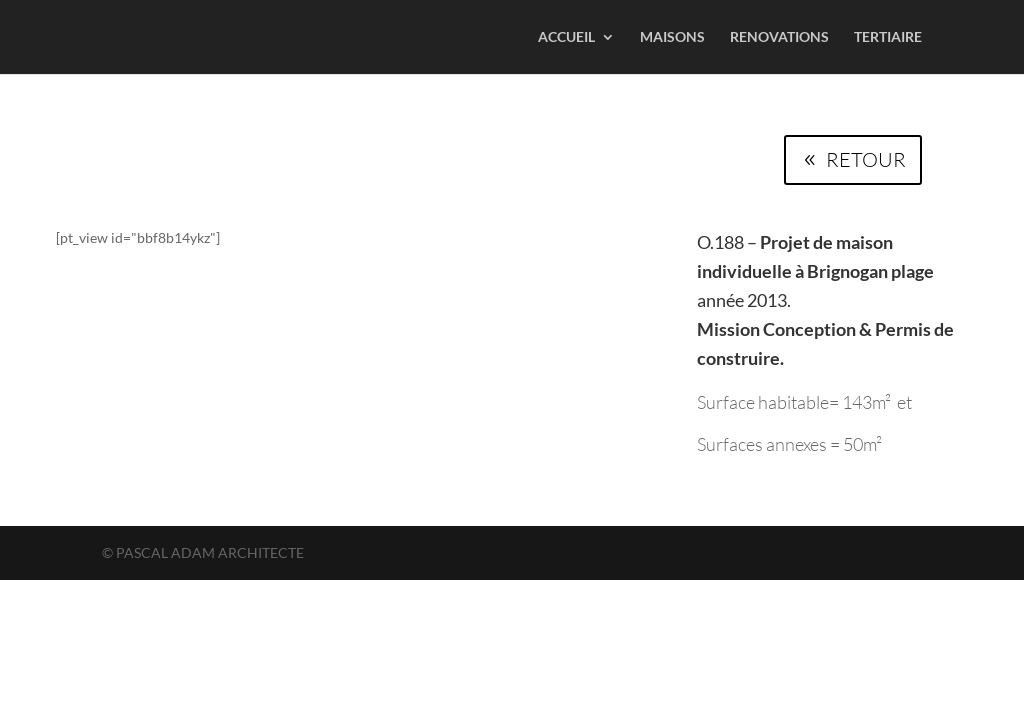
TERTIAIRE (888, 37)
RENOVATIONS (779, 37)
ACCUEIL (566, 37)
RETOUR (866, 159)
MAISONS (672, 37)
